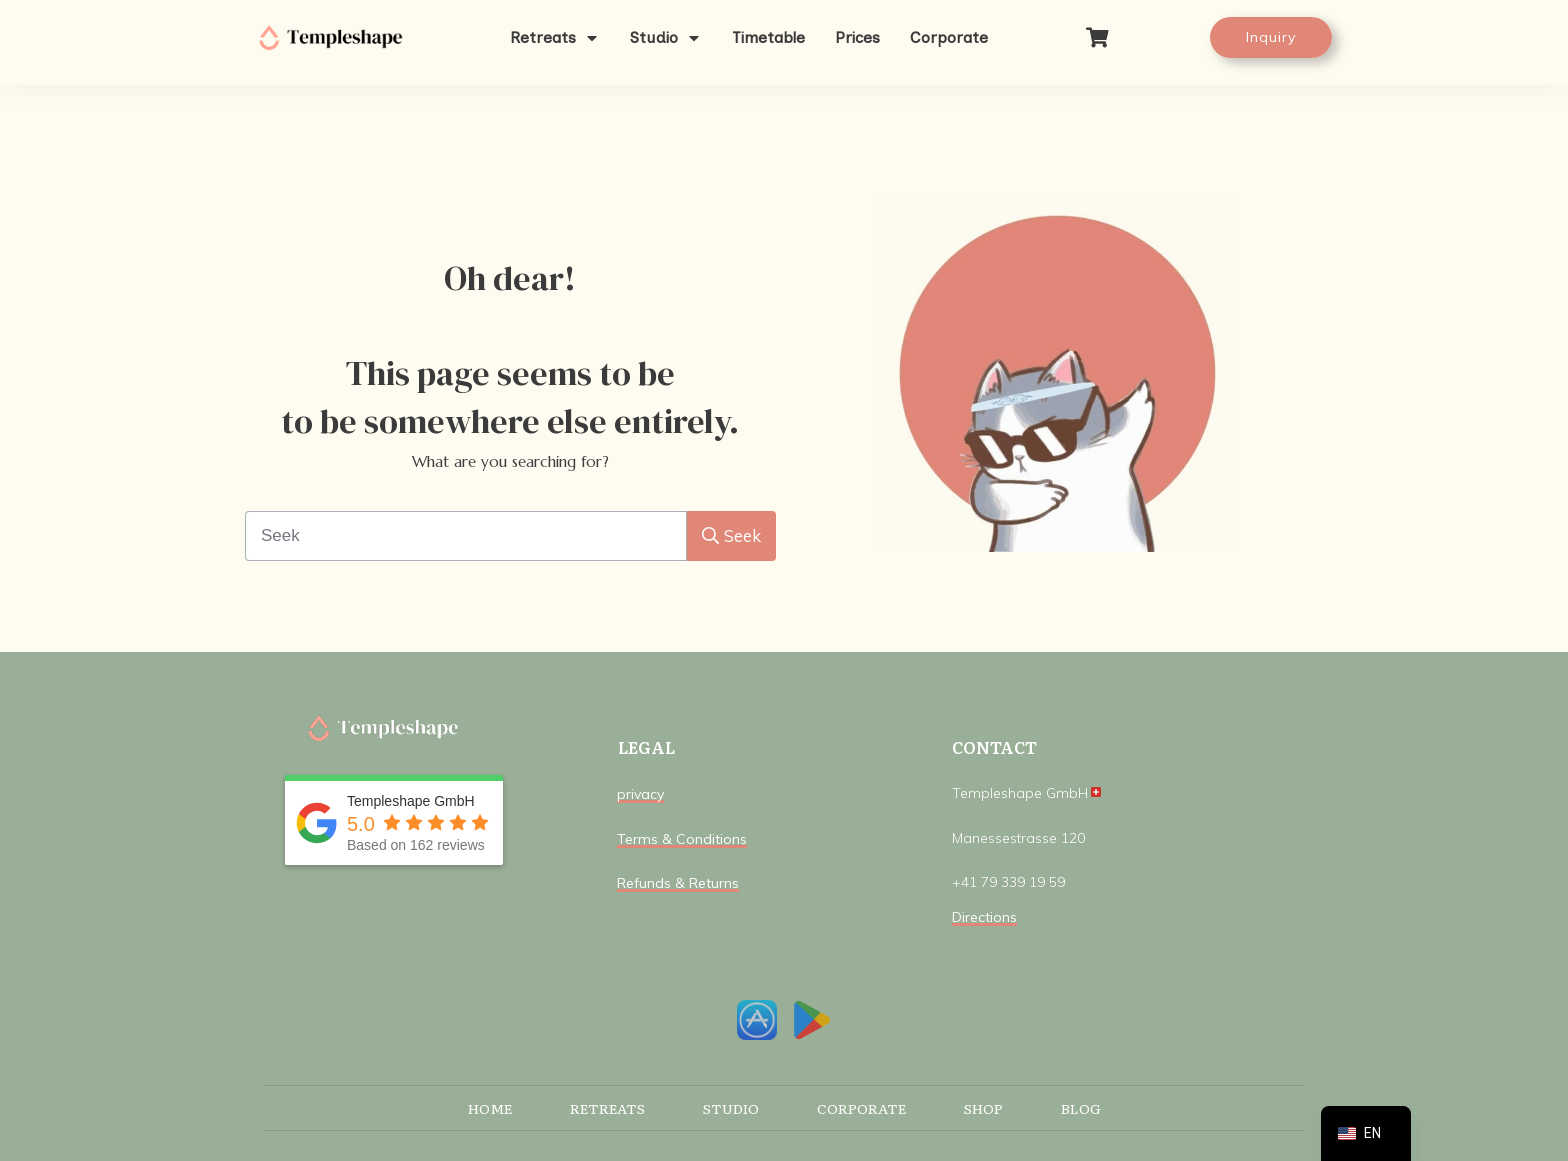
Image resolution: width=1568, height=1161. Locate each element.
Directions (984, 917)
